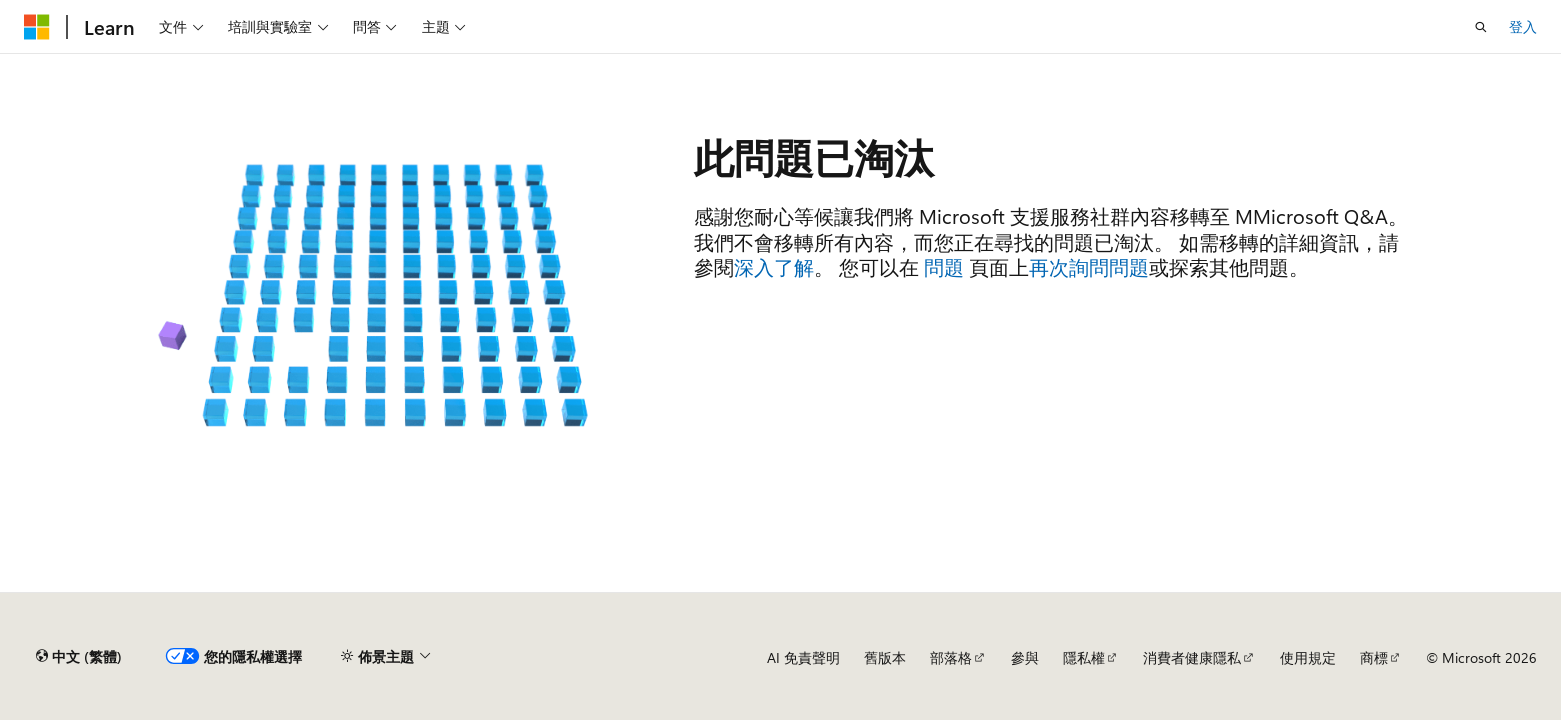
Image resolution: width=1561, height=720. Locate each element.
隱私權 (1084, 657)
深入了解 (774, 266)
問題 (944, 266)
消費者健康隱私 (1192, 657)
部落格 (951, 657)
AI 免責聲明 (803, 657)
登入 (1523, 26)
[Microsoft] (37, 27)
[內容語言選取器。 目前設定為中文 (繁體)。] (79, 657)
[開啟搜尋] (1481, 27)
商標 (1374, 657)
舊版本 (885, 657)
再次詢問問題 (1089, 266)
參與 (1025, 657)
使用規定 (1308, 657)
